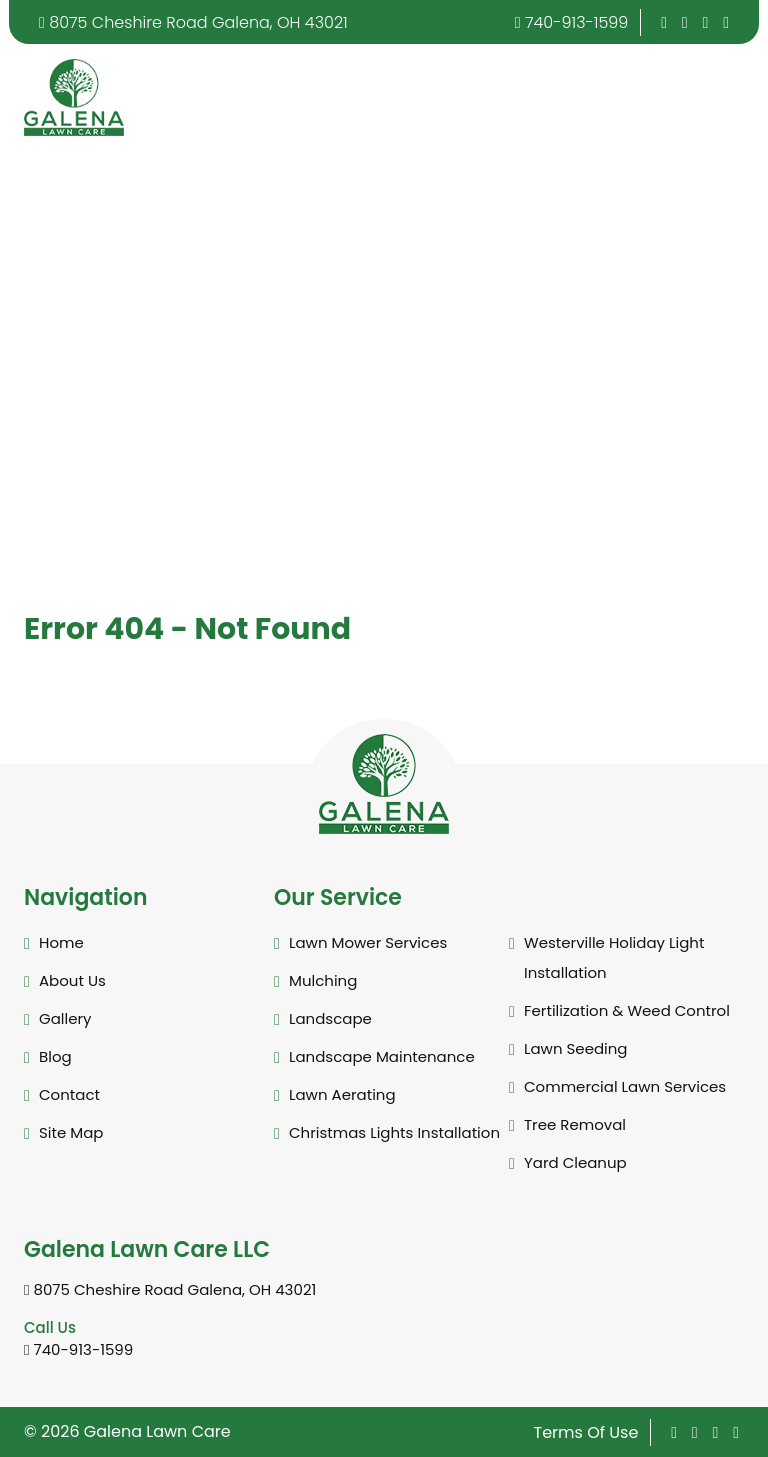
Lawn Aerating (342, 1094)
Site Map (71, 1132)
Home (61, 942)
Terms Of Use (586, 1432)
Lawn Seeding (576, 1048)
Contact (69, 1094)
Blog (55, 1056)
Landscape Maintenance (382, 1056)
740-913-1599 (572, 22)
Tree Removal (575, 1124)
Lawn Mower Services (368, 942)
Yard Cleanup (575, 1162)
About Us (72, 980)
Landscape (330, 1018)
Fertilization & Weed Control (627, 1010)
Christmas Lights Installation (394, 1132)
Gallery (65, 1018)
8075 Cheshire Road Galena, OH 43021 (193, 22)
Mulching (323, 980)
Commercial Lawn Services (625, 1086)
